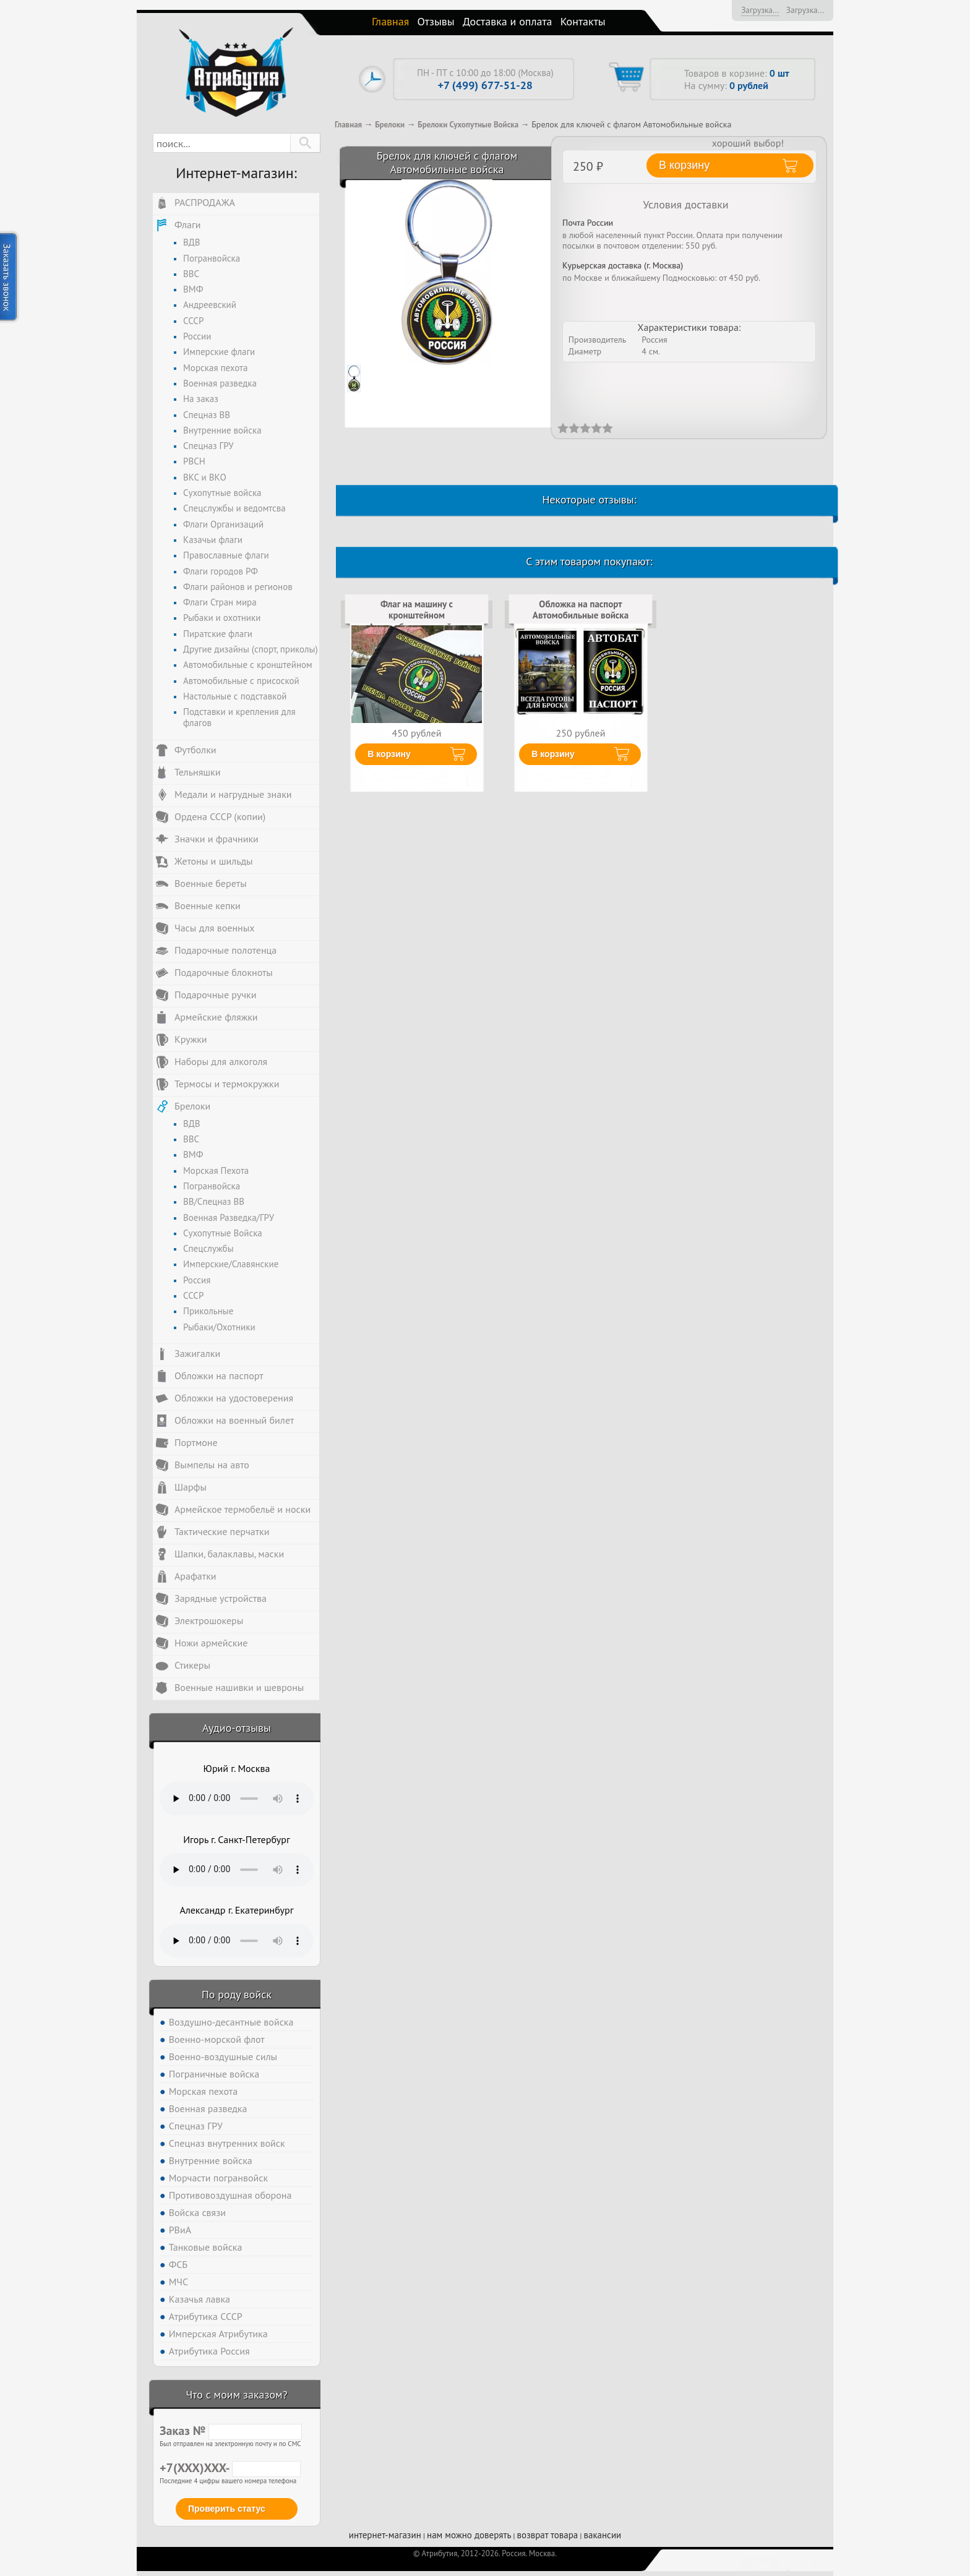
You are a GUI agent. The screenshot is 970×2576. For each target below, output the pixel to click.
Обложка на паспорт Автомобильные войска (581, 609)
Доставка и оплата (507, 21)
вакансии (602, 2535)
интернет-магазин (385, 2535)
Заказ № (231, 2431)
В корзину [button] (684, 165)
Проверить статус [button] (226, 2509)
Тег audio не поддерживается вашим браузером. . (237, 1798)
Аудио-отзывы (236, 1728)
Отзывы (436, 21)
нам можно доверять (469, 2535)
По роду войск (237, 1994)
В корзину (389, 754)
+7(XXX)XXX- (230, 2468)
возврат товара (547, 2535)
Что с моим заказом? (236, 2394)
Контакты (583, 21)
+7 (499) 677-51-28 (485, 85)
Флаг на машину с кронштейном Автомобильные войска (417, 615)
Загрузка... (760, 9)
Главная (390, 21)
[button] (305, 143)
